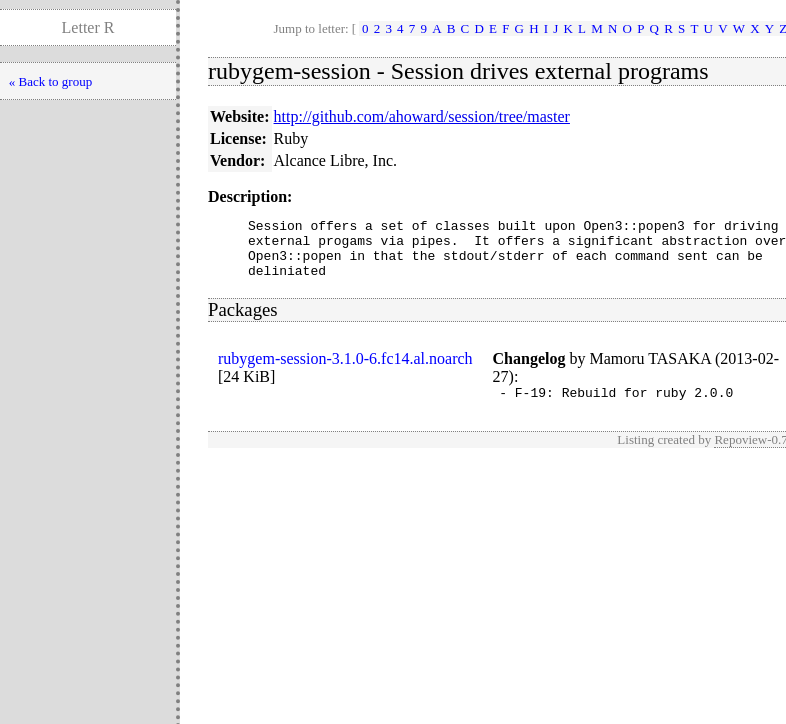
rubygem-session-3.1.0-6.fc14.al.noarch (345, 370)
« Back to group (50, 81)
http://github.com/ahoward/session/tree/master (422, 116)
